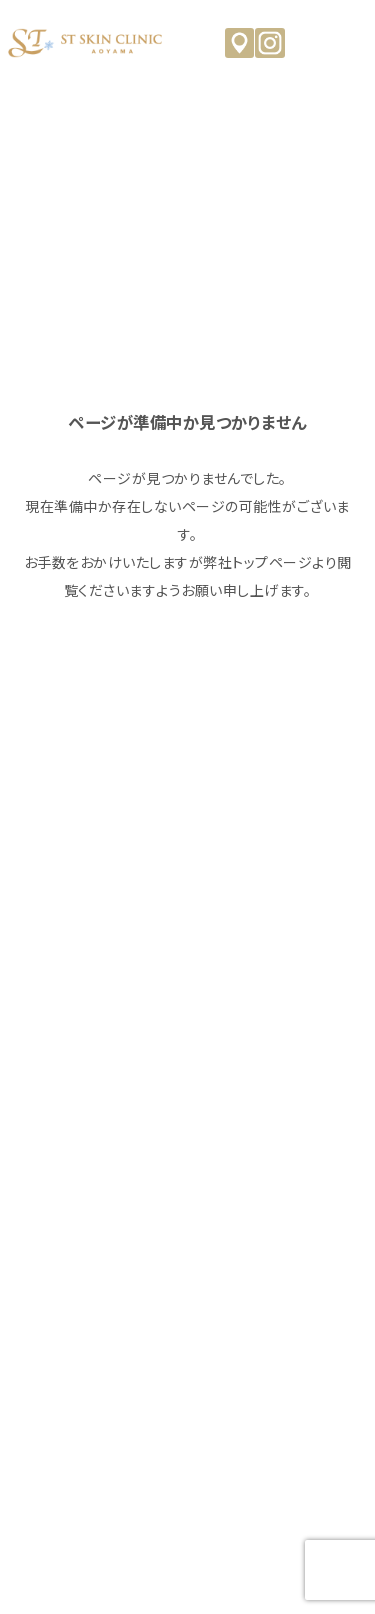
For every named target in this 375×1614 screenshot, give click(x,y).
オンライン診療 (187, 1267)
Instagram (270, 43)
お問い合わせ (188, 1359)
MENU (350, 42)
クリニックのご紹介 (187, 1037)
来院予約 (188, 1313)
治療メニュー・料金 (187, 1083)
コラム (188, 1175)
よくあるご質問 (187, 1221)
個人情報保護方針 (188, 1451)
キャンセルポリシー (188, 1405)
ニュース (187, 1129)
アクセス (239, 43)
